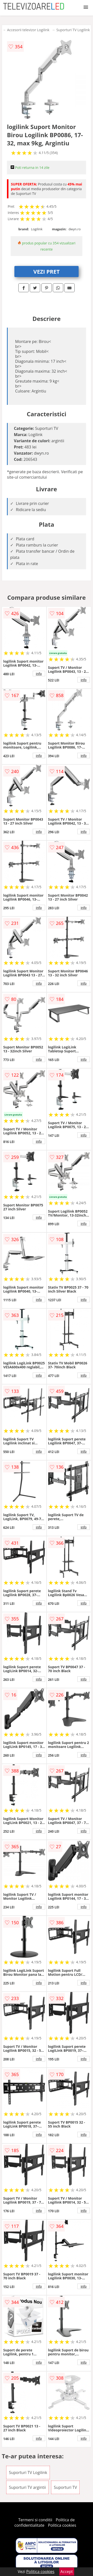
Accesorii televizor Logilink (28, 29)
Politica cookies (62, 2525)
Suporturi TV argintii (27, 2487)
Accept (67, 2571)
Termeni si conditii (35, 2520)
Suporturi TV (65, 2487)
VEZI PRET (46, 271)
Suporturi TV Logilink (73, 29)
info (39, 673)
